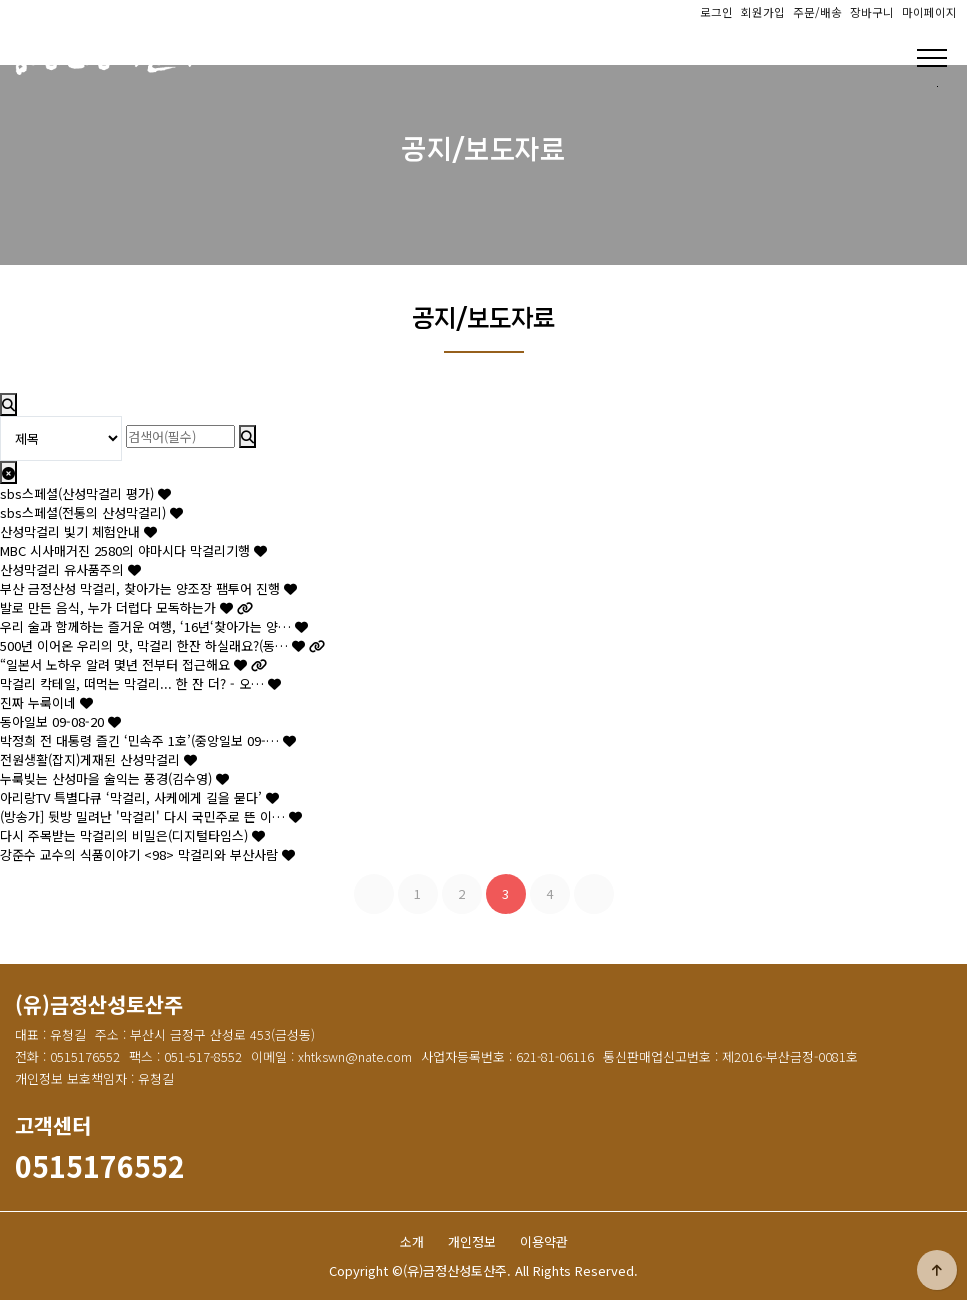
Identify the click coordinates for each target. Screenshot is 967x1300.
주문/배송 (817, 12)
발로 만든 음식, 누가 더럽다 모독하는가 (126, 607)
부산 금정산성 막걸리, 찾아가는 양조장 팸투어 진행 (148, 588)
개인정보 (472, 1241)
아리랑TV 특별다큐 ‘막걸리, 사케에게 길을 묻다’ (139, 797)
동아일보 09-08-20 (60, 721)
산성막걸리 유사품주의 (70, 569)
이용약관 (544, 1241)
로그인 (716, 12)
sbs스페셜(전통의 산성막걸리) (91, 512)
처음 (374, 894)
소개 (412, 1241)
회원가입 (763, 12)
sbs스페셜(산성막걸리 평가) (85, 493)
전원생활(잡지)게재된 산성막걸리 (98, 759)
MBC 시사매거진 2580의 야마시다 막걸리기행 (133, 550)
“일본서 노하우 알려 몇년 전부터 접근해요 (133, 664)
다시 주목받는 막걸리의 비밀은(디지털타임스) (132, 835)
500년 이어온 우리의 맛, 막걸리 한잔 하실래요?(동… (162, 645)
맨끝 (594, 894)
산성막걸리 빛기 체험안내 (78, 531)
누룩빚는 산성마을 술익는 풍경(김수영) (114, 778)
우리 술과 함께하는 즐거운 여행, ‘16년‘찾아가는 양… (154, 626)
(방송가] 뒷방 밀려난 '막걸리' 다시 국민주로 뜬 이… (151, 816)
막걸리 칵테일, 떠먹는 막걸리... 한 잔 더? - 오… (140, 683)
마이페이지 (929, 12)
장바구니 (872, 12)
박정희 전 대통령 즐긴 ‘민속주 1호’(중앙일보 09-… (148, 740)
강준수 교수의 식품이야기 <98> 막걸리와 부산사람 (147, 854)
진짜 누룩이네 (46, 702)
